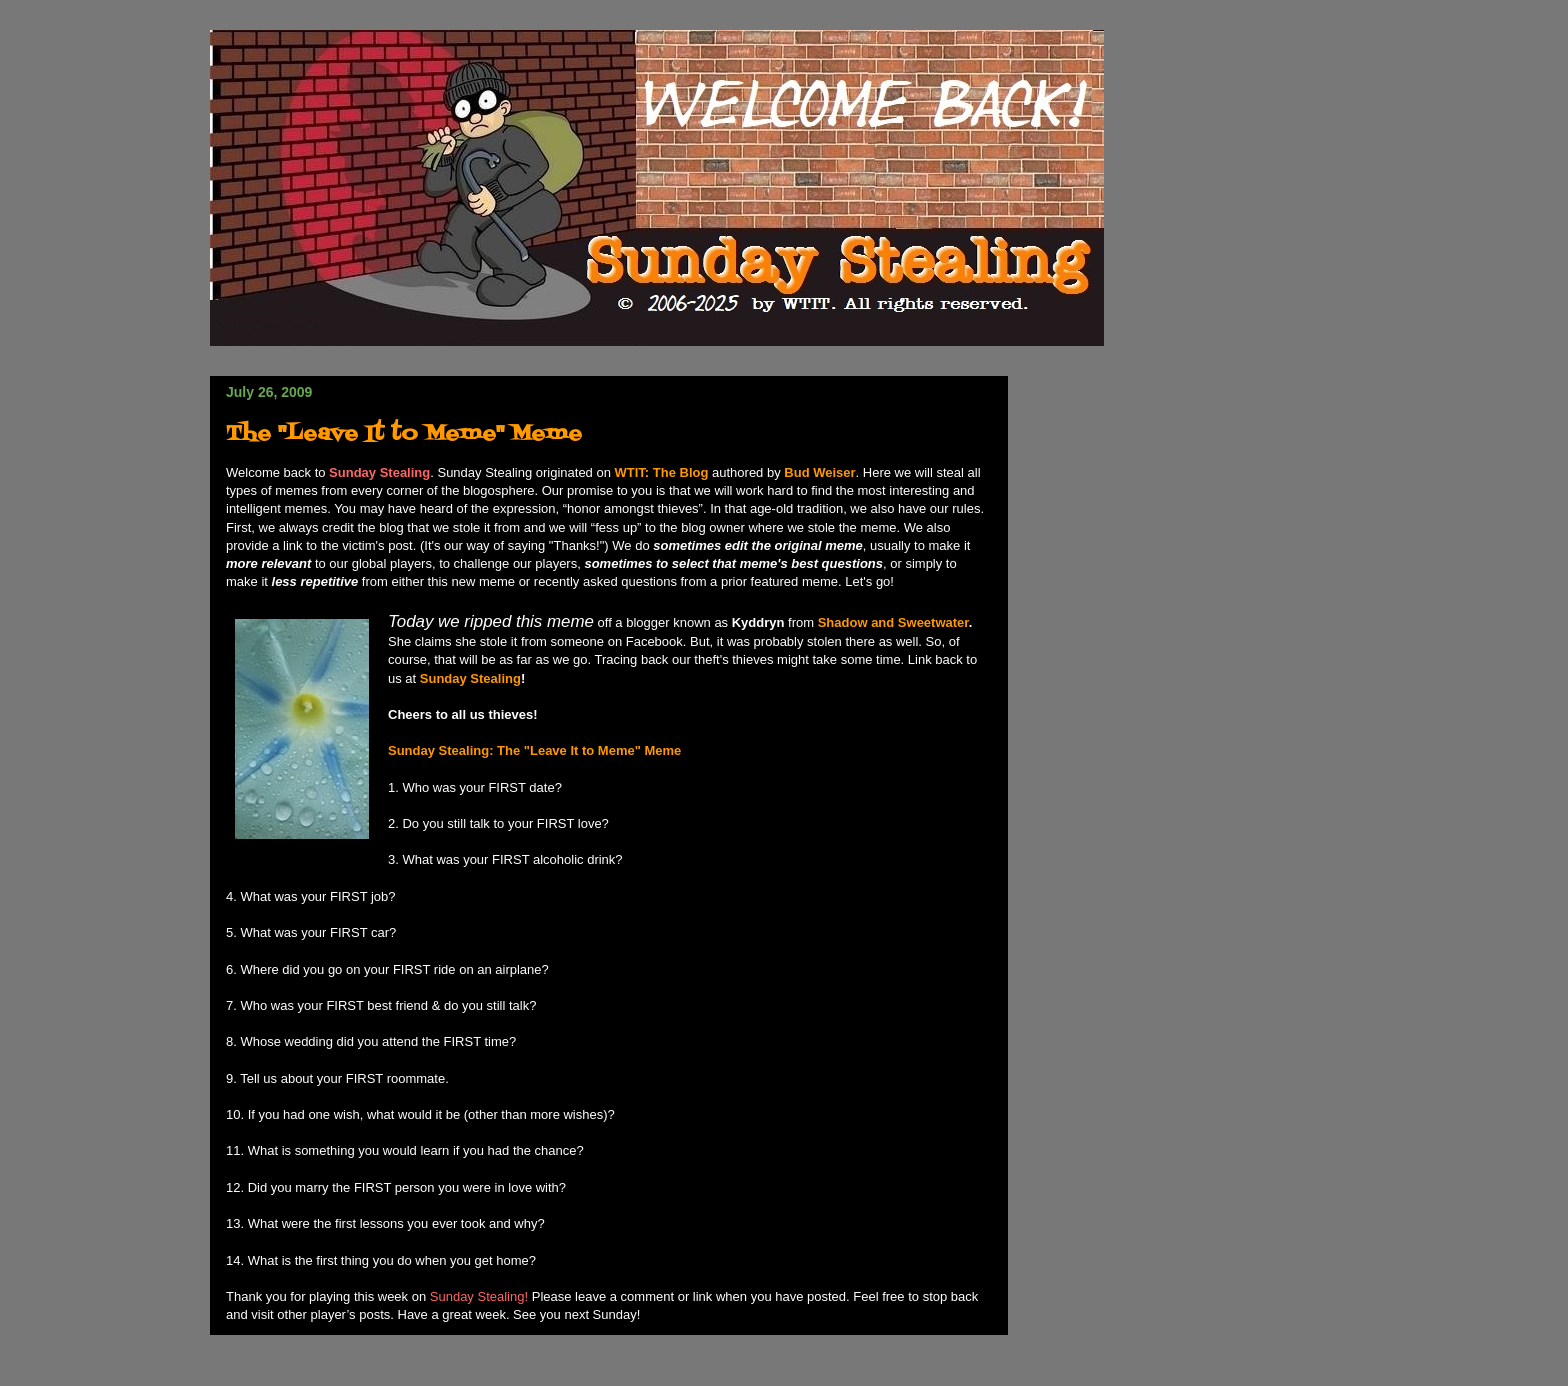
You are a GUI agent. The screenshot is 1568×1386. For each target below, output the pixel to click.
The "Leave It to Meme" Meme (404, 434)
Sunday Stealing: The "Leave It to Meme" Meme (534, 750)
